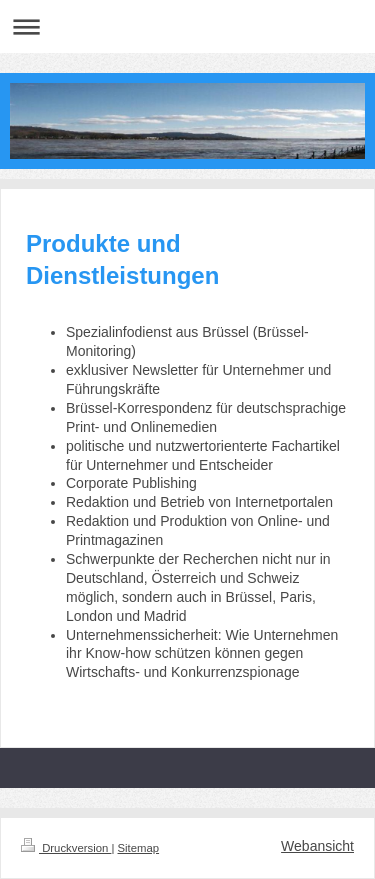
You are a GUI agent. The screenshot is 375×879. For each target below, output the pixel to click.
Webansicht (317, 846)
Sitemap (139, 848)
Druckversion (66, 848)
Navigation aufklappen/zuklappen (187, 26)
